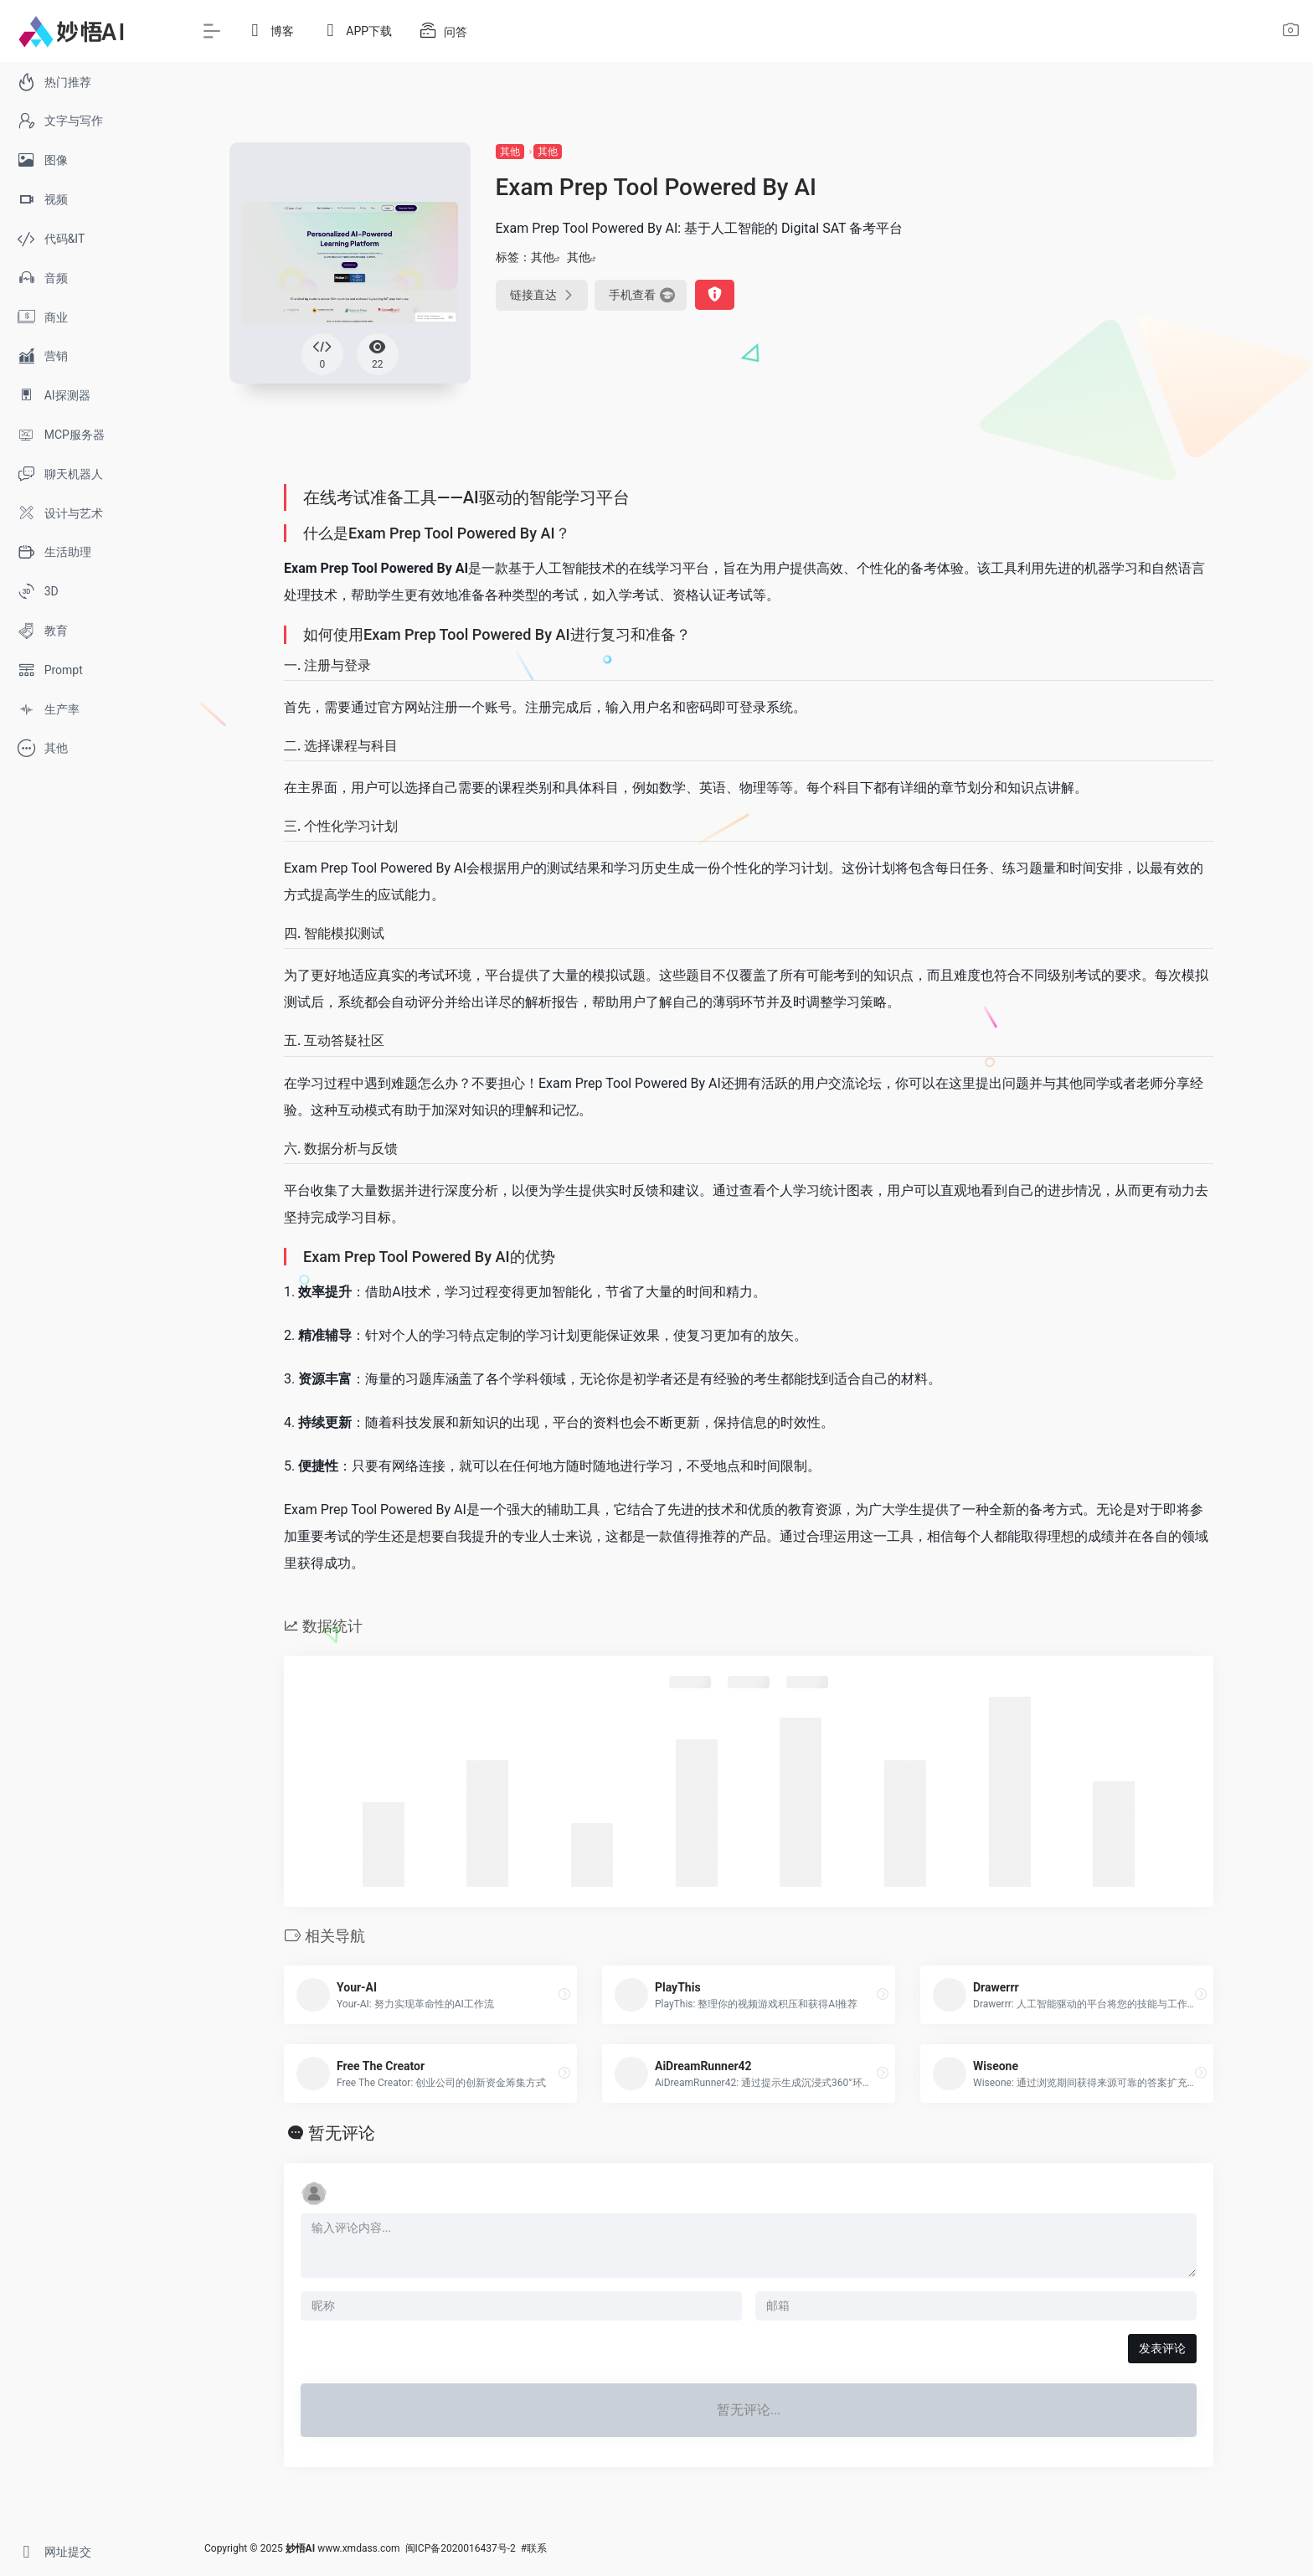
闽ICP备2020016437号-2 (460, 2548)
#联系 (534, 2548)
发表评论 (1162, 2348)
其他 (510, 151)
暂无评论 (341, 2133)
